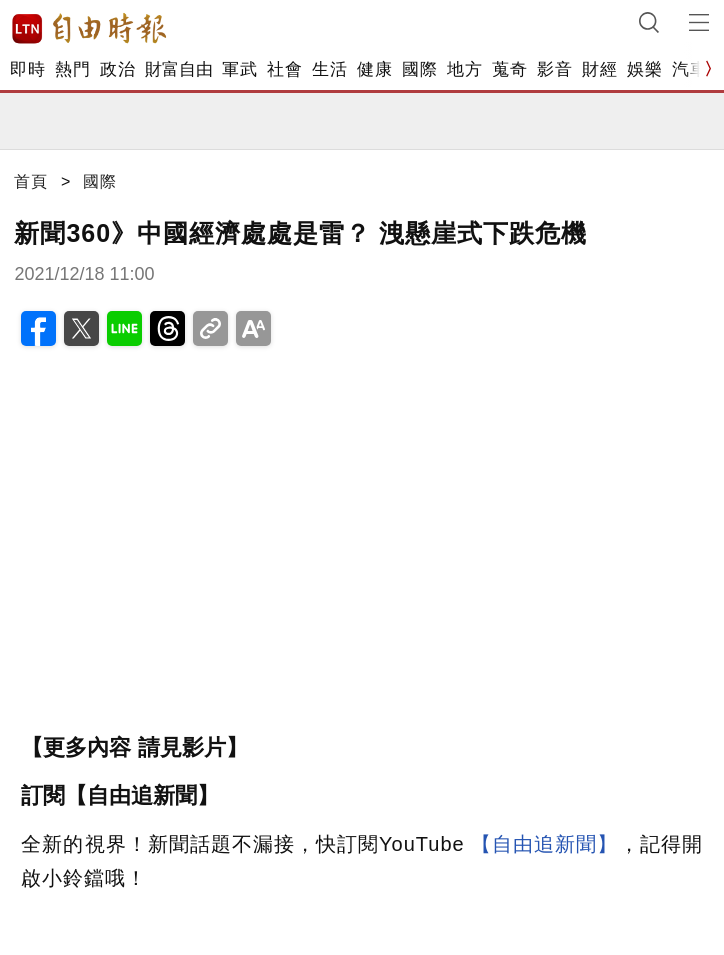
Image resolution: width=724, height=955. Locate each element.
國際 (419, 69)
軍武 (239, 69)
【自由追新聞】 (544, 844)
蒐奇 (509, 69)
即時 (27, 69)
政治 (117, 69)
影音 (554, 69)
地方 (464, 69)
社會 (284, 69)
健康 (374, 69)
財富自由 (178, 69)
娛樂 (644, 69)
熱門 (72, 69)
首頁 (31, 181)
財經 (599, 69)
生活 (329, 69)
